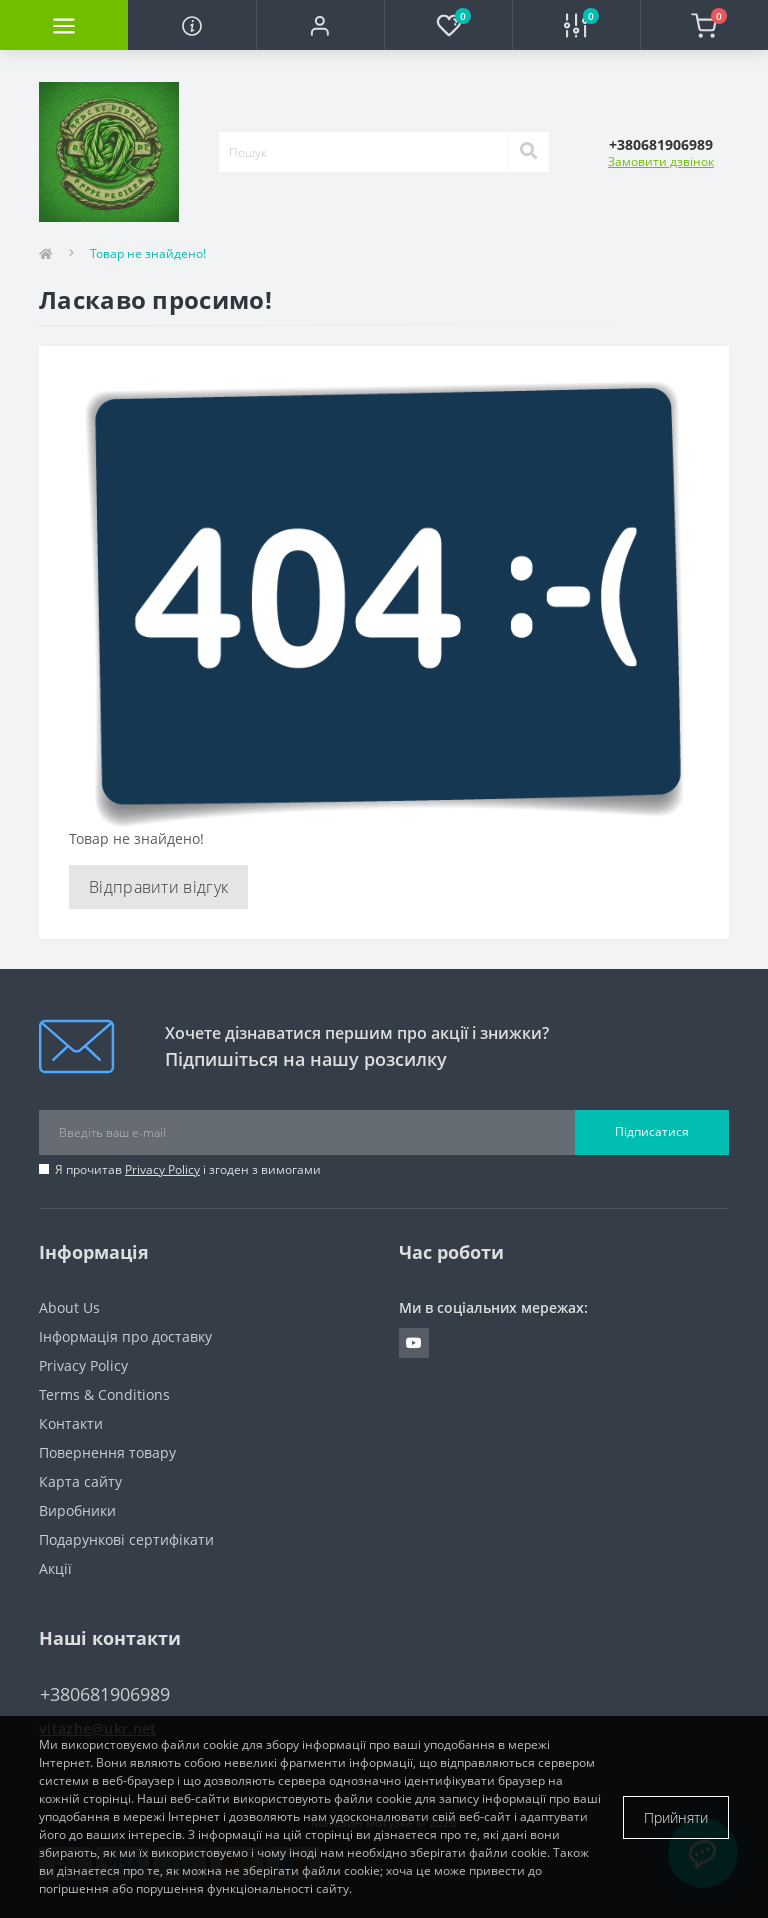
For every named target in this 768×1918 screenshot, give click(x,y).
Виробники (77, 1510)
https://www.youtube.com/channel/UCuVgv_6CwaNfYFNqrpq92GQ (414, 1343)
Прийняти (676, 1817)
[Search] (528, 152)
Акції (55, 1568)
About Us (69, 1307)
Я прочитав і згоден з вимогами (188, 1169)
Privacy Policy (162, 1169)
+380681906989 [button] (105, 1694)
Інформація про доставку (125, 1336)
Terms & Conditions (104, 1394)
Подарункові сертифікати (126, 1539)
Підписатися (652, 1131)
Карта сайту (80, 1481)
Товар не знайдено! (148, 253)
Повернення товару (107, 1452)
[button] (320, 25)
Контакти (71, 1423)
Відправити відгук (158, 887)
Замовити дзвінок (661, 161)
